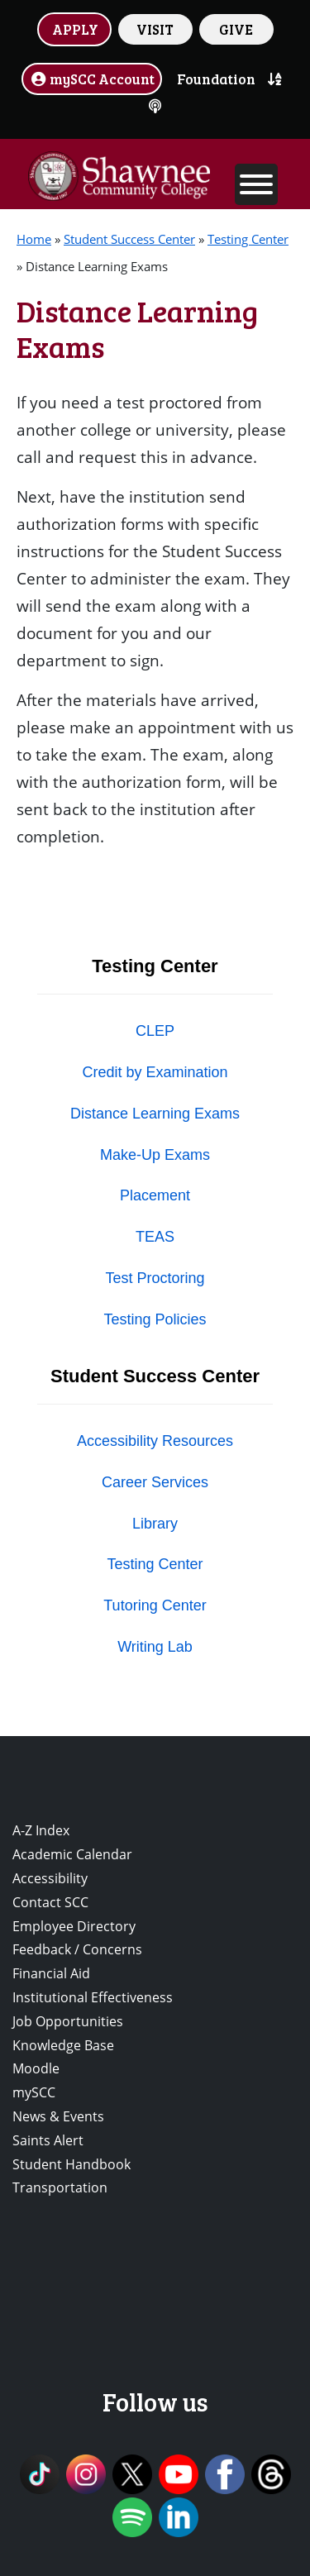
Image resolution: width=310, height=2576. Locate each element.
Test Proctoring (154, 1278)
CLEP (155, 1031)
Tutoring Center (154, 1605)
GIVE (236, 29)
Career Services (155, 1482)
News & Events (58, 2116)
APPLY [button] (75, 29)
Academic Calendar (72, 1854)
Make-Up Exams (155, 1155)
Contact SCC (50, 1902)
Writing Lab (155, 1647)
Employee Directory (74, 1926)
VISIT (155, 29)
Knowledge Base (63, 2045)
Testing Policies (154, 1319)
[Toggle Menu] (256, 184)
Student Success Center (129, 239)
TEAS (155, 1236)
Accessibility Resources (155, 1441)
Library (155, 1523)
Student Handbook (71, 2164)
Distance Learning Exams (155, 1113)
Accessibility (50, 1878)
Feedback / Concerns (77, 1949)
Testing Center (248, 239)
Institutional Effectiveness (92, 1997)
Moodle (36, 2068)
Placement (155, 1195)
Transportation (59, 2187)
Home (34, 239)
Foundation (216, 78)
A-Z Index (40, 1830)
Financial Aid (51, 1973)
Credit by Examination (154, 1072)
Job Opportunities (67, 2021)
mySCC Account (92, 78)
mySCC (33, 2092)
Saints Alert (47, 2140)
